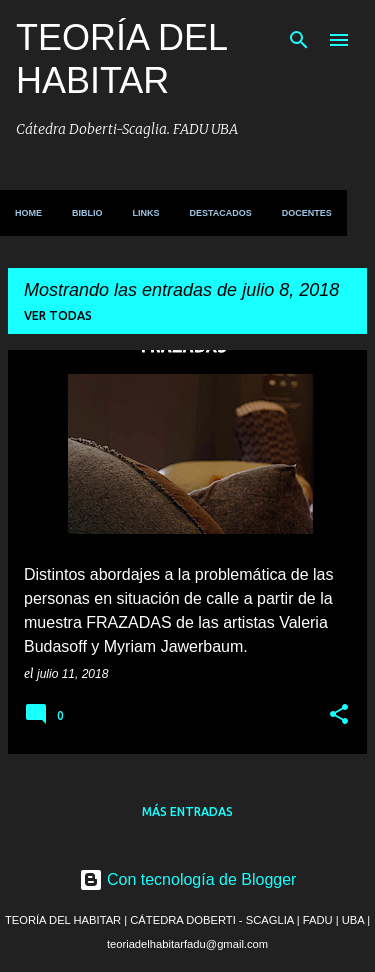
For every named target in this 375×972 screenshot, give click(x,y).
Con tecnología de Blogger (188, 879)
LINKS (146, 213)
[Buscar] (299, 40)
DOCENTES (307, 213)
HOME (28, 213)
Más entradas (187, 811)
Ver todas (58, 315)
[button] (339, 716)
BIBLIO (87, 213)
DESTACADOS (221, 213)
